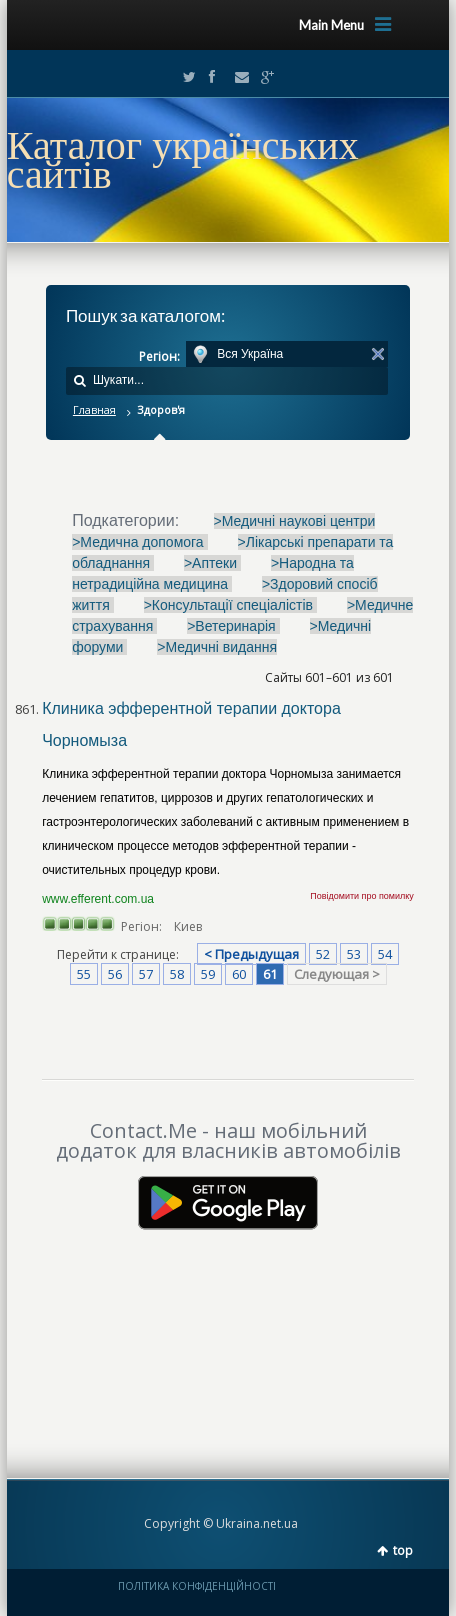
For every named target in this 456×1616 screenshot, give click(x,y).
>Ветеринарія (233, 626)
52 (323, 954)
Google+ (262, 77)
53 (354, 954)
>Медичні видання (217, 647)
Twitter (185, 77)
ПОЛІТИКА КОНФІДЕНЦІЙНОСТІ (197, 1586)
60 (239, 974)
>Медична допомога (139, 542)
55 (84, 974)
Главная (94, 409)
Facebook (211, 77)
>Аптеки (212, 563)
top (403, 1550)
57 (146, 974)
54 (385, 954)
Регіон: (159, 356)
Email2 (237, 77)
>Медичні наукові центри (295, 521)
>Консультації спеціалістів (230, 605)
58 (177, 974)
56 (115, 974)
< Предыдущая (251, 954)
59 (208, 974)
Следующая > (337, 974)
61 (270, 974)
